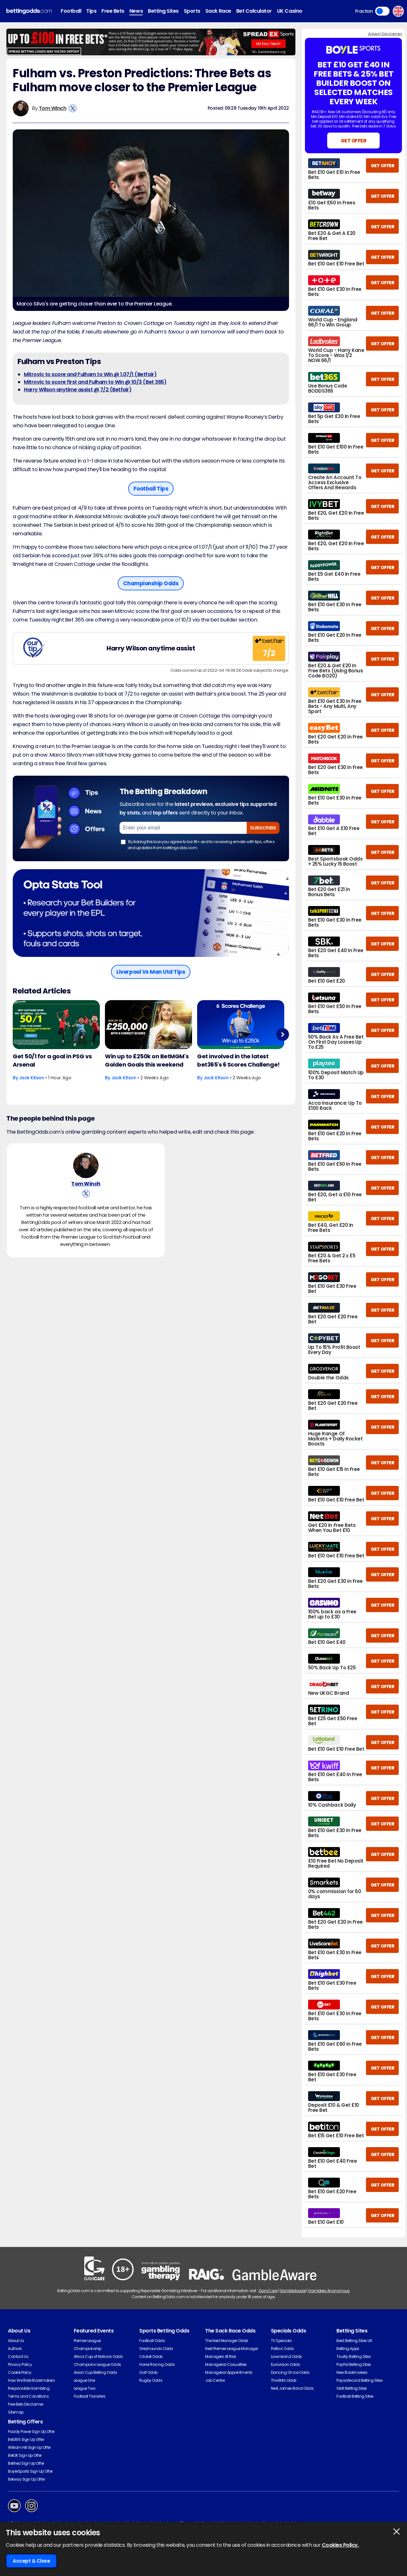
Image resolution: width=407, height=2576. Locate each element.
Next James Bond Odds (292, 2388)
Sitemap (16, 2412)
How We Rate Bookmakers (31, 2380)
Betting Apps (347, 2348)
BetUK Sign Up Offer (25, 2455)
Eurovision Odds (285, 2364)
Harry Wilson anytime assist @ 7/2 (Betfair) (77, 389)
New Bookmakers (351, 2372)
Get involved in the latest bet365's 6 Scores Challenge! (238, 1060)
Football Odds (152, 2340)
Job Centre (214, 2380)
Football (71, 11)
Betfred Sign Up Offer (26, 2463)
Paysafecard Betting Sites (359, 2380)
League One (84, 2380)
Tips (91, 11)
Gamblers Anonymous (328, 2290)
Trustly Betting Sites (353, 2356)
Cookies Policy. (340, 2545)
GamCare (268, 2290)
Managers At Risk (220, 2356)
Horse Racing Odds (157, 2364)
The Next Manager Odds (226, 2340)
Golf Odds (148, 2372)
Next (282, 1034)
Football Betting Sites (354, 2396)
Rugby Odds (150, 2380)
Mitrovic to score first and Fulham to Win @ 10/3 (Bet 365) (95, 382)
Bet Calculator (254, 11)
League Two (84, 2388)
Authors (15, 2348)
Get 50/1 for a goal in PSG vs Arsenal (52, 1060)
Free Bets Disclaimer (25, 2404)
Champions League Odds (97, 2364)
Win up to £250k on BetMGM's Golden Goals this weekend (147, 1060)
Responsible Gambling (28, 2388)
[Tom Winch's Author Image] (86, 1165)
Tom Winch (52, 108)
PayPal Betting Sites (353, 2364)
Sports (192, 11)
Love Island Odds (286, 2356)
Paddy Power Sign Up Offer (31, 2431)
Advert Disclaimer (385, 34)
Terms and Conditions (28, 2396)
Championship (87, 2348)
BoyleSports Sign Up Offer (30, 2471)
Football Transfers (90, 2396)
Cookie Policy (19, 2372)
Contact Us (18, 2356)
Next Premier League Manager (231, 2348)
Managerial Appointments (228, 2372)
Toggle (382, 11)
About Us (16, 2340)
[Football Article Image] (56, 1024)
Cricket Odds (150, 2356)
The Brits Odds (284, 2380)
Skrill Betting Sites (351, 2388)
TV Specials (281, 2340)
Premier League (87, 2340)
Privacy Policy (20, 2364)
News (136, 11)
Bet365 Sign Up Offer (26, 2439)
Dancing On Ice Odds (290, 2372)
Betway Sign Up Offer (26, 2479)
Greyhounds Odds (156, 2348)
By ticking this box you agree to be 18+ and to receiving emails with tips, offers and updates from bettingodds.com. (198, 844)
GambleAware (292, 2290)
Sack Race (218, 11)
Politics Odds (282, 2348)
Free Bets (112, 11)
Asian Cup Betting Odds (95, 2372)
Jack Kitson (31, 1078)
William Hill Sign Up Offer (29, 2447)
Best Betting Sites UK (354, 2340)
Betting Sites (163, 11)
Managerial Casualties (226, 2364)
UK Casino (289, 11)
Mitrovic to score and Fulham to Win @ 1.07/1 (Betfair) (90, 374)
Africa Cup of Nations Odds (98, 2356)
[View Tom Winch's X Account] (73, 108)
